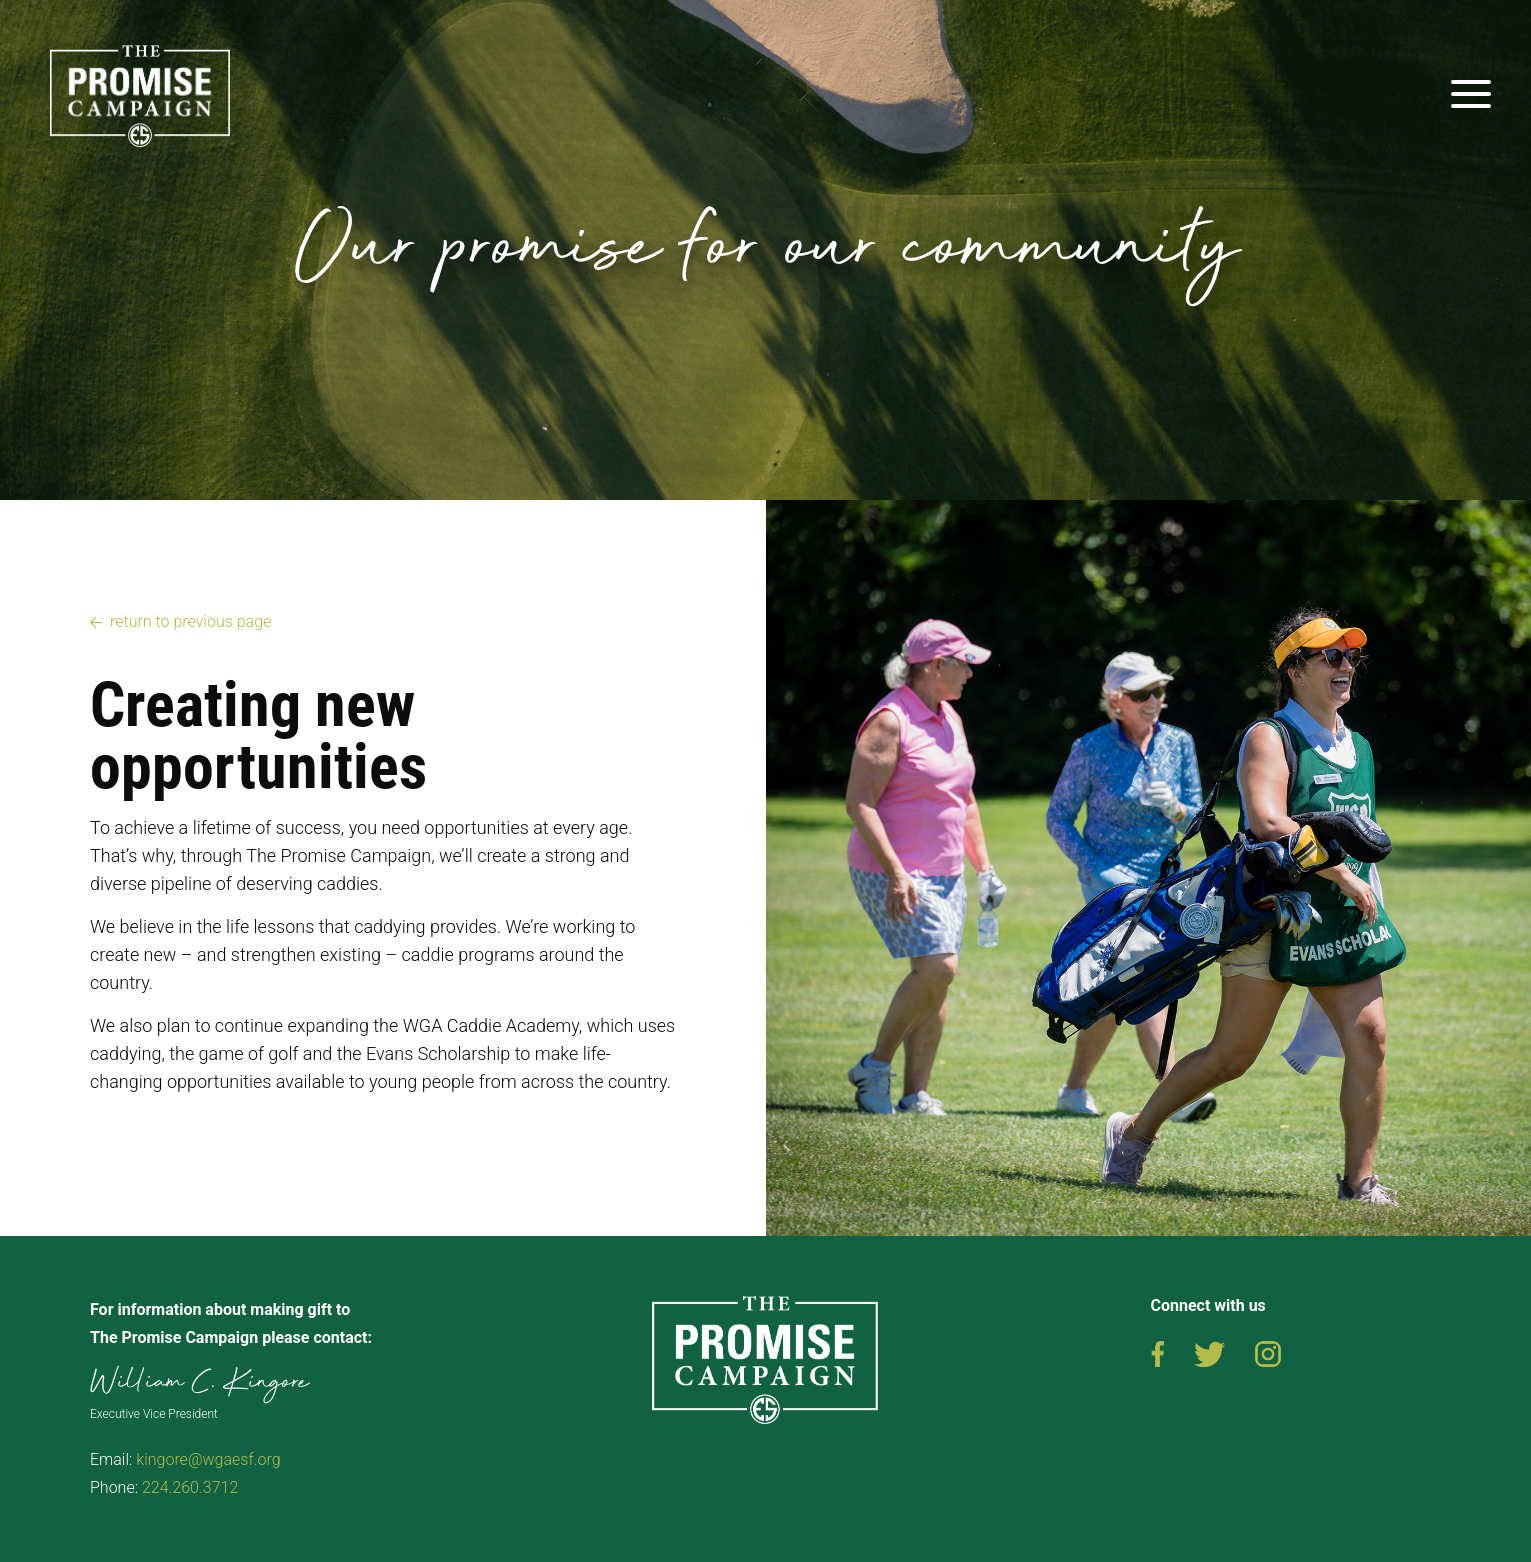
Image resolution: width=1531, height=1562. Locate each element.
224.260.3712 (190, 1487)
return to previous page (190, 622)
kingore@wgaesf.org (208, 1459)
